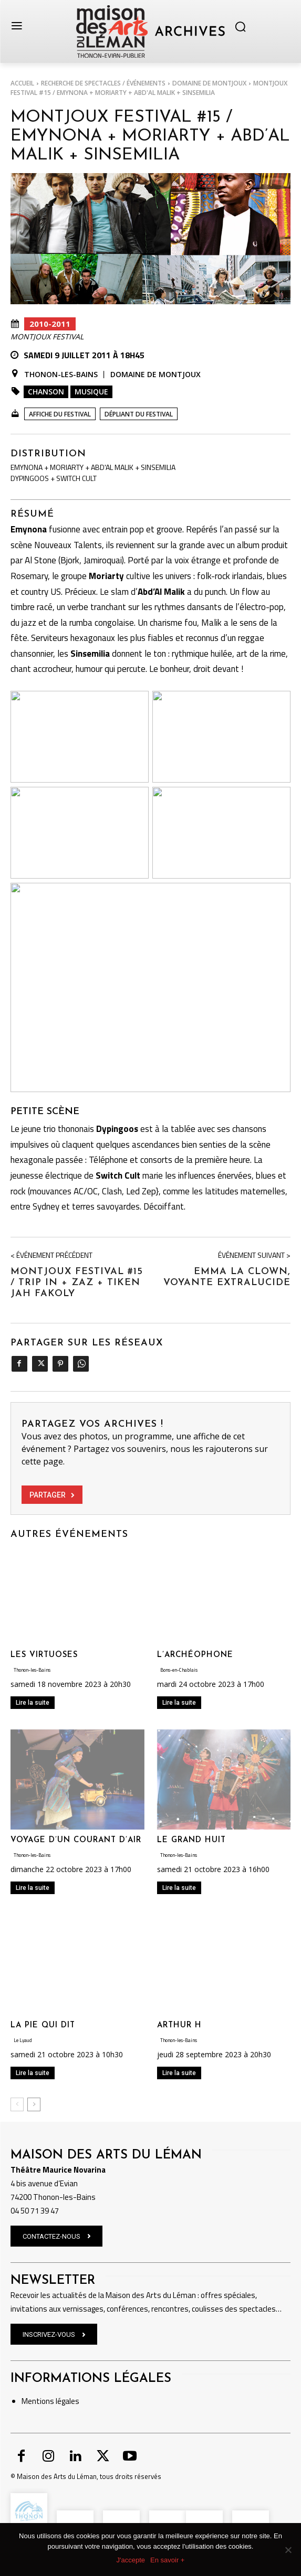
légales (66, 2401)
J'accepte (131, 2560)
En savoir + (167, 2560)
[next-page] (33, 2104)
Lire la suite (32, 1702)
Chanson (46, 392)
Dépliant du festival (139, 414)
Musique (91, 392)
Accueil (22, 83)
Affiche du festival (60, 414)
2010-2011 (50, 323)
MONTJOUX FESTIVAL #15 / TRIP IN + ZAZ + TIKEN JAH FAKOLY (77, 1283)
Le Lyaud (23, 2040)
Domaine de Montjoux (209, 83)
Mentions (38, 2401)
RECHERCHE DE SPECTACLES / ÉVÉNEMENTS (103, 83)
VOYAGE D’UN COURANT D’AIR (76, 1840)
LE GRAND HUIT (191, 1840)
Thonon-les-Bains (61, 374)
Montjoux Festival (47, 336)
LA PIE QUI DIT (43, 2025)
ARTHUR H (179, 2025)
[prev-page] (17, 2104)
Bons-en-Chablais (179, 1669)
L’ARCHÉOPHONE (195, 1655)
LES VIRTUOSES (44, 1655)
